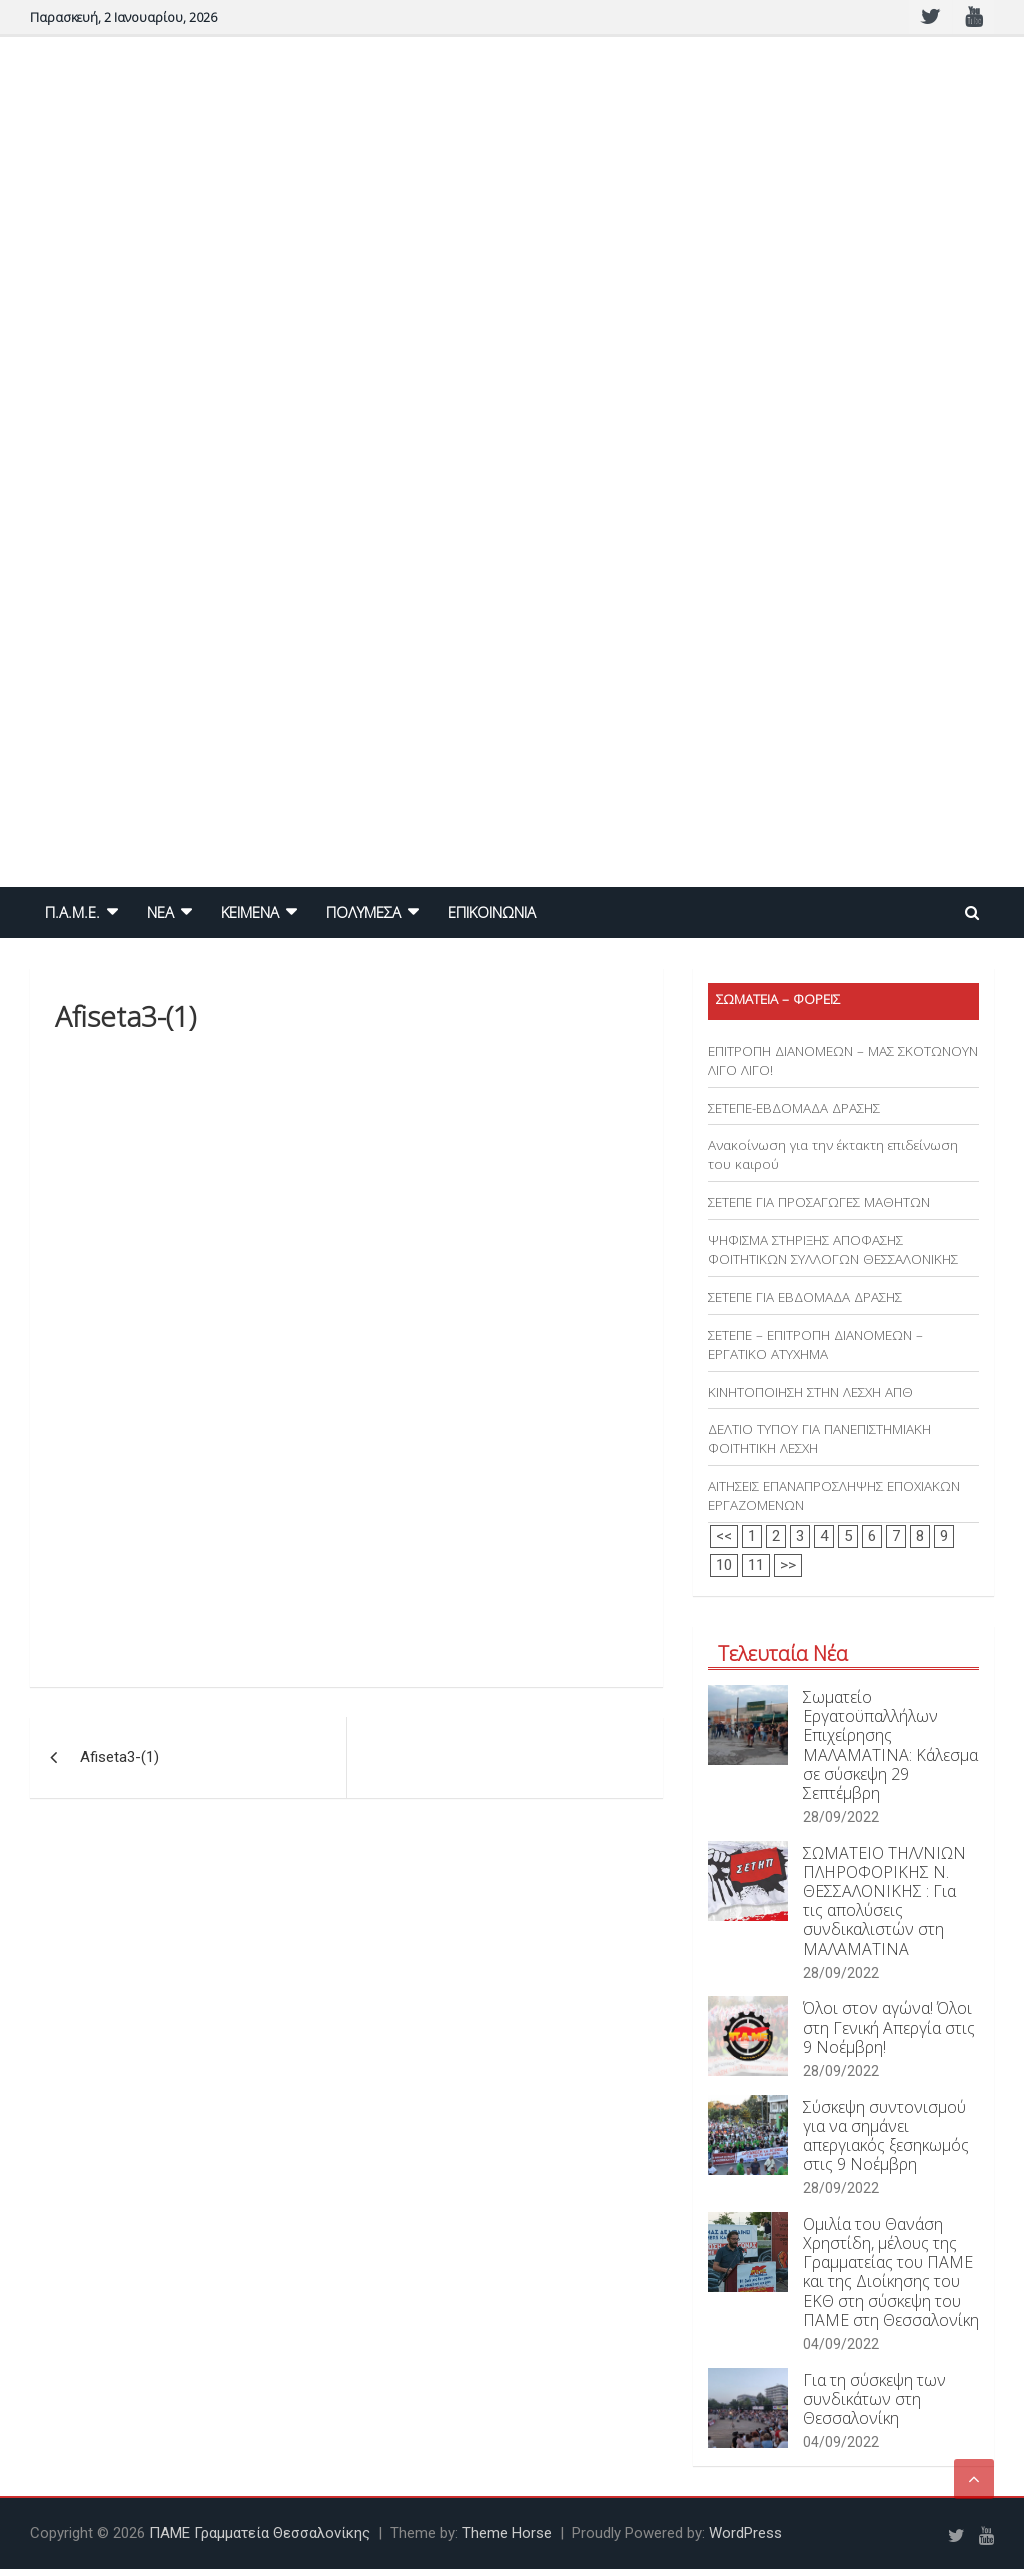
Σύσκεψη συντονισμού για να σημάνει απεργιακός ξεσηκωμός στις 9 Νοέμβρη (886, 2136)
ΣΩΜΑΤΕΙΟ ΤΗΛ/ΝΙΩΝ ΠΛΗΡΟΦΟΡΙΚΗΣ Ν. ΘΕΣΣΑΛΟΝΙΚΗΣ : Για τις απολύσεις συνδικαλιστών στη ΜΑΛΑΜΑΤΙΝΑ (884, 1901)
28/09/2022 (841, 1817)
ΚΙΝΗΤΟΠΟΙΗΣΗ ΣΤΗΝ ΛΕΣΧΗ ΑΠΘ (810, 1392)
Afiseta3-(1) (119, 1757)
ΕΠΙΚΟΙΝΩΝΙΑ (492, 912)
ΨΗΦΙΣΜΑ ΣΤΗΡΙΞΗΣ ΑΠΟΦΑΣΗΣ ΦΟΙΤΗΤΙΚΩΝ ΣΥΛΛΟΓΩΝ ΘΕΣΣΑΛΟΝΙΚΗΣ (833, 1249)
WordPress (745, 2533)
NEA (160, 912)
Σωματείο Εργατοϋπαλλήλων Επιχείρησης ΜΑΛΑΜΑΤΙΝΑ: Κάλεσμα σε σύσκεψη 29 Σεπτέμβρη (890, 1745)
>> (788, 1565)
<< (724, 1536)
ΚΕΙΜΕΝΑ (250, 912)
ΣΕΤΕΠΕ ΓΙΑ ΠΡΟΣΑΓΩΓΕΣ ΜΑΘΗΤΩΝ (819, 1202)
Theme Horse (507, 2533)
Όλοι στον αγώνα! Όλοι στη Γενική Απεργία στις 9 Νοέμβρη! (889, 2027)
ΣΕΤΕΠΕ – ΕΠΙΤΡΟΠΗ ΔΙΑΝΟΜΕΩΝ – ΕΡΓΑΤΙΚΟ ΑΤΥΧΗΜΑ (815, 1344)
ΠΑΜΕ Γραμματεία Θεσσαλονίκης (259, 2533)
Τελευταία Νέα (783, 1653)
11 (756, 1565)
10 (724, 1565)
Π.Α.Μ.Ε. (72, 912)
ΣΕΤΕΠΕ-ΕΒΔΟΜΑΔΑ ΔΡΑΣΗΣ (794, 1108)
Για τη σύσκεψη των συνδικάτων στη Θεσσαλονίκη (874, 2399)
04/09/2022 (841, 2344)
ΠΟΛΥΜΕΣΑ (363, 912)
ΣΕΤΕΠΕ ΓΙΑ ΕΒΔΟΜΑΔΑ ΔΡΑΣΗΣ (805, 1297)
